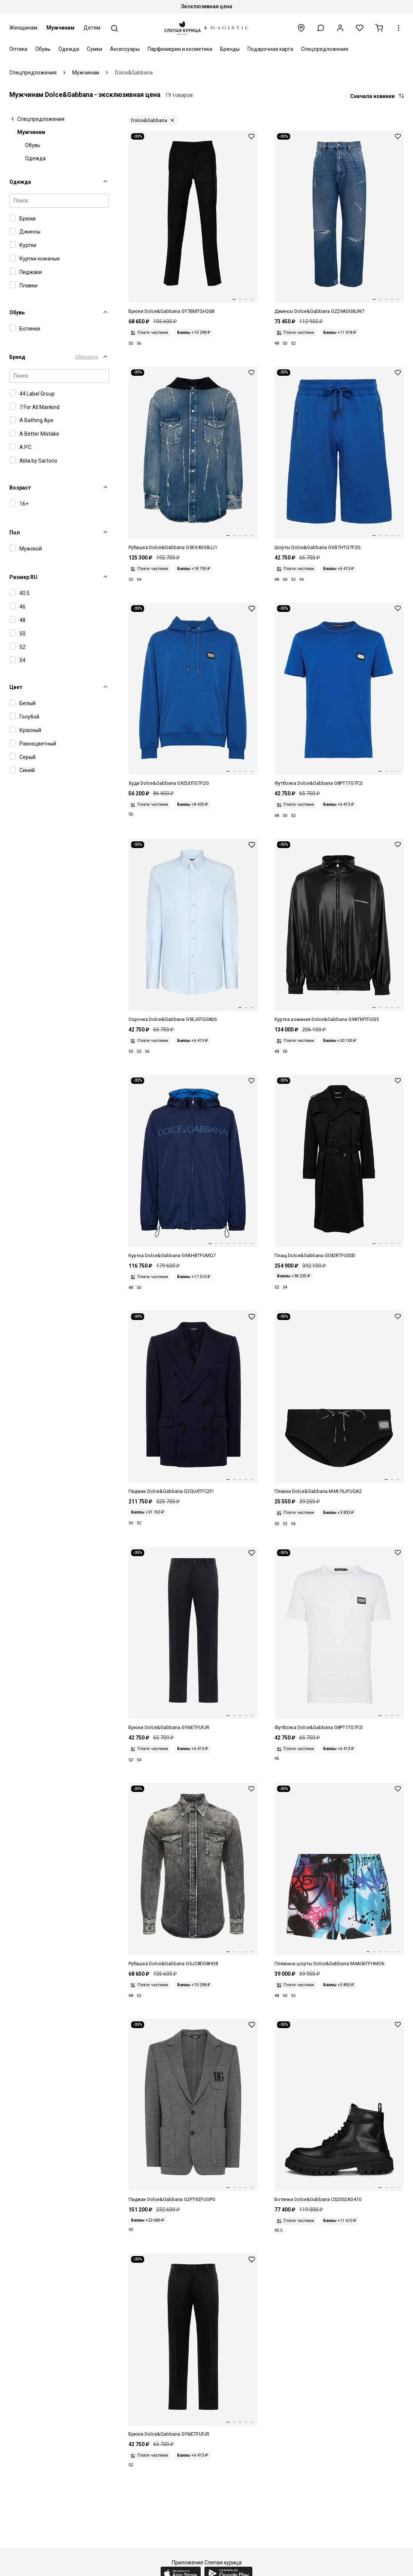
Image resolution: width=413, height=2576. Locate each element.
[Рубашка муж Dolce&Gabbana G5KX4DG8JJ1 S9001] (193, 459)
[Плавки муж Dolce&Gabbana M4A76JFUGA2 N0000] (339, 1403)
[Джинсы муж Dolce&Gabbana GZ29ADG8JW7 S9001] (339, 223)
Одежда (68, 49)
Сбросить (86, 357)
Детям (91, 28)
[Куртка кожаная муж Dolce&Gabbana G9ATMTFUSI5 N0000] (339, 931)
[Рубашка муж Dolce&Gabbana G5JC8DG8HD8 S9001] (193, 1875)
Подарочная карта (270, 49)
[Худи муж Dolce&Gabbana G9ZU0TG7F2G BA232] (193, 695)
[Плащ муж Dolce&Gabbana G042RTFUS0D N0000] (339, 1167)
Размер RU (23, 577)
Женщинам (23, 28)
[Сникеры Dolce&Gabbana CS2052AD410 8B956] (339, 2111)
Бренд (17, 357)
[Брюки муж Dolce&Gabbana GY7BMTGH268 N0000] (193, 223)
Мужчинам (60, 28)
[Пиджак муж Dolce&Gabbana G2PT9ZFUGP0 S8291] (193, 2111)
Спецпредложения (324, 49)
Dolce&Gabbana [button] (149, 120)
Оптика (18, 49)
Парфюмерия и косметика (180, 49)
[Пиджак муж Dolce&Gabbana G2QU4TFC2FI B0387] (193, 1403)
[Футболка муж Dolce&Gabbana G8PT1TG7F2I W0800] (339, 1639)
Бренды (230, 49)
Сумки (94, 49)
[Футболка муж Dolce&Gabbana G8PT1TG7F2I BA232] (339, 695)
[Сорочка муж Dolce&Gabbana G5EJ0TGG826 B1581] (193, 931)
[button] (321, 28)
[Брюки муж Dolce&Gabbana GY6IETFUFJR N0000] (193, 2345)
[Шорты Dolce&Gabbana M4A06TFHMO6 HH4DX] (339, 1875)
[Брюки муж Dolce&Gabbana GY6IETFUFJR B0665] (193, 1639)
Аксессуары (125, 49)
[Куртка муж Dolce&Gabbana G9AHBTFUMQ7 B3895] (193, 1167)
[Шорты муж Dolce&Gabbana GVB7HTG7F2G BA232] (339, 459)
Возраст (20, 488)
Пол (14, 533)
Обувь (43, 49)
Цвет (15, 687)
